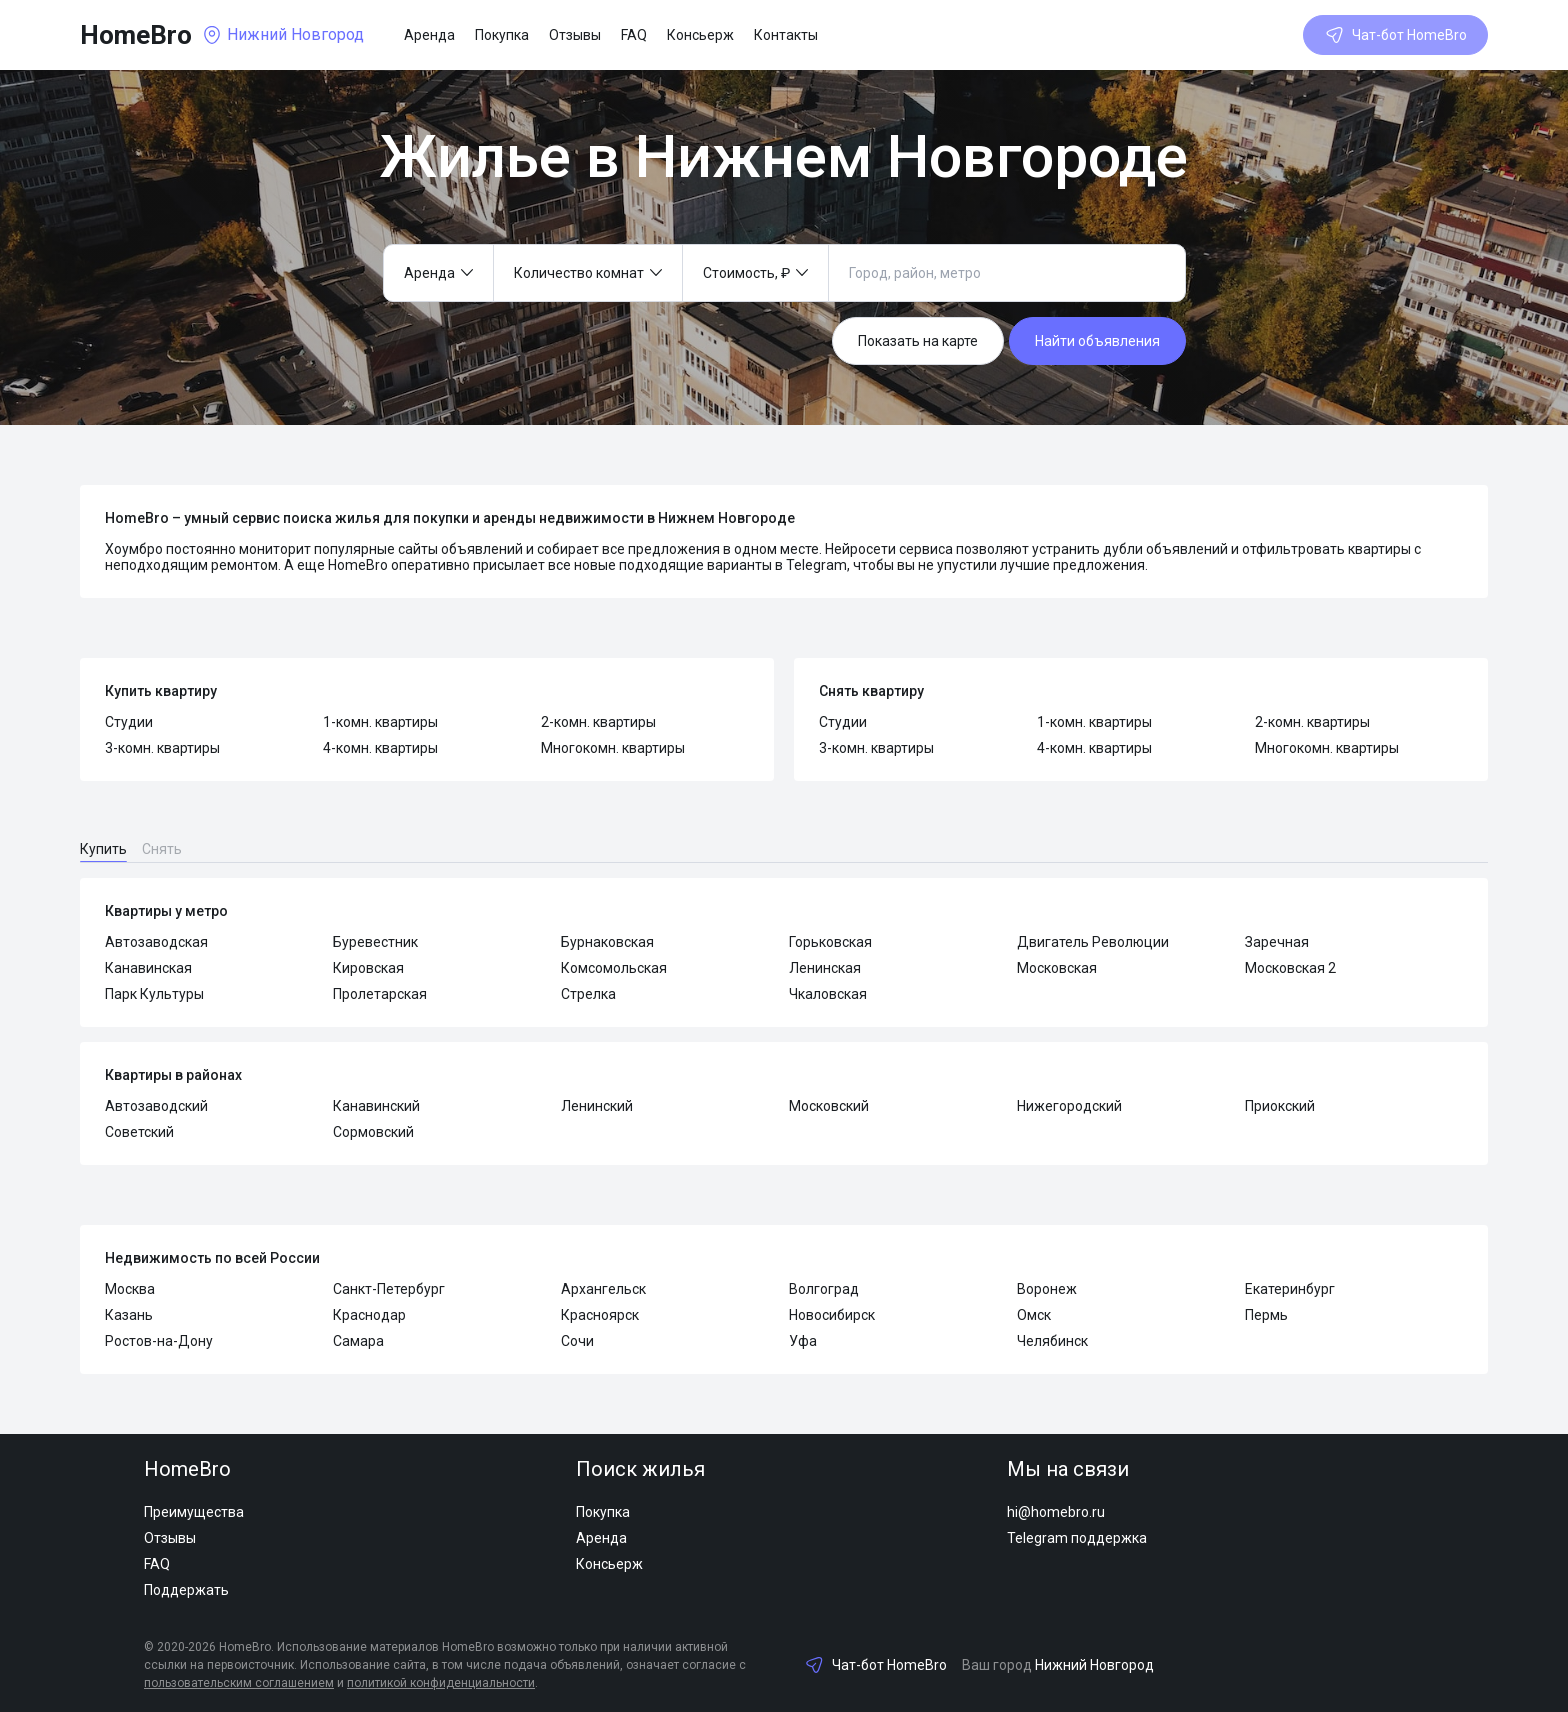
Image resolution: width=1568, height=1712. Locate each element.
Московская (1057, 968)
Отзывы (575, 35)
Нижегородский (1069, 1106)
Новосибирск (832, 1315)
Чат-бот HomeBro (1395, 35)
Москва (130, 1289)
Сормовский (373, 1132)
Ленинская (825, 968)
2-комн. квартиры (598, 722)
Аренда (429, 35)
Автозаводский (156, 1106)
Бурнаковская (607, 942)
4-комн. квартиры (380, 748)
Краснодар (369, 1315)
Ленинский (597, 1106)
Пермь (1266, 1315)
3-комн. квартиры (162, 748)
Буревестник (375, 942)
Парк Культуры (154, 994)
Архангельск (603, 1289)
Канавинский (376, 1106)
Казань (129, 1315)
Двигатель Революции (1093, 942)
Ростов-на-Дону (159, 1341)
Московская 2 (1290, 968)
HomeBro (136, 35)
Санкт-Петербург (389, 1289)
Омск (1034, 1315)
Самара (358, 1341)
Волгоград (824, 1289)
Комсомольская (614, 968)
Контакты (786, 35)
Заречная (1277, 942)
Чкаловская (828, 994)
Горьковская (830, 942)
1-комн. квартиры (380, 722)
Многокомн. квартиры (613, 748)
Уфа (803, 1341)
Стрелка (588, 994)
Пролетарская (380, 994)
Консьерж (700, 35)
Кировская (368, 968)
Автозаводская (156, 942)
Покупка (502, 35)
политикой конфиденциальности (441, 1683)
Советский (139, 1132)
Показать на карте (918, 341)
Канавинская (148, 968)
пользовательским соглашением (239, 1683)
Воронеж (1047, 1289)
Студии (129, 722)
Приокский (1280, 1106)
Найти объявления (1097, 341)
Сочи (577, 1341)
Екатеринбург (1290, 1289)
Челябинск (1052, 1341)
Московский (829, 1106)
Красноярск (600, 1315)
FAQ (634, 35)
